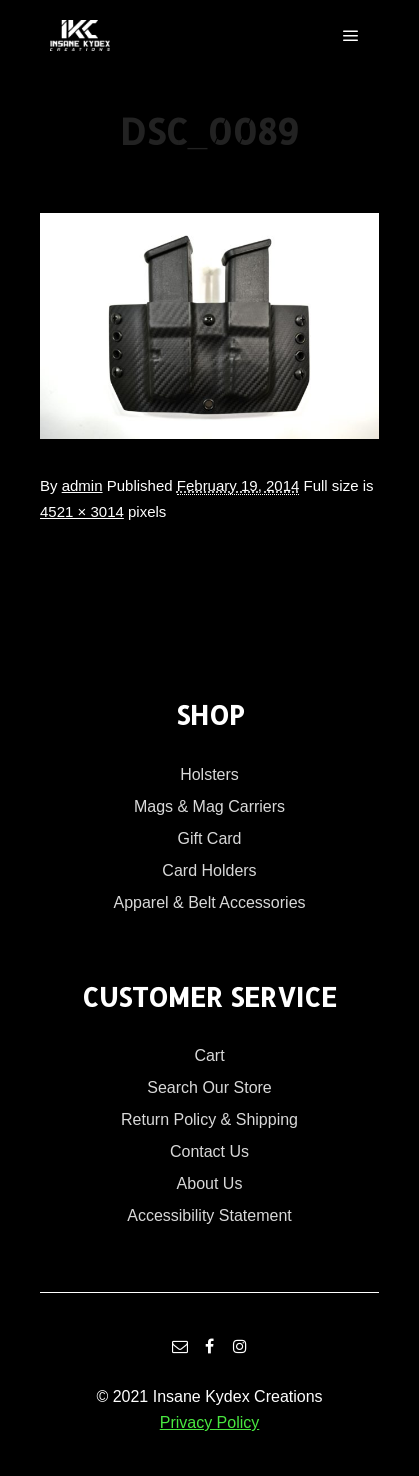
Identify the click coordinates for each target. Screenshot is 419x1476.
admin (82, 485)
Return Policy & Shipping (209, 1119)
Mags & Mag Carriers (209, 806)
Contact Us (209, 1151)
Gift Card (209, 838)
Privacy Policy (210, 1422)
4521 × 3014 (82, 511)
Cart (209, 1055)
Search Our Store (209, 1087)
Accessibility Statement (209, 1215)
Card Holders (209, 870)
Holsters (209, 774)
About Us (210, 1183)
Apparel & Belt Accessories (209, 902)
